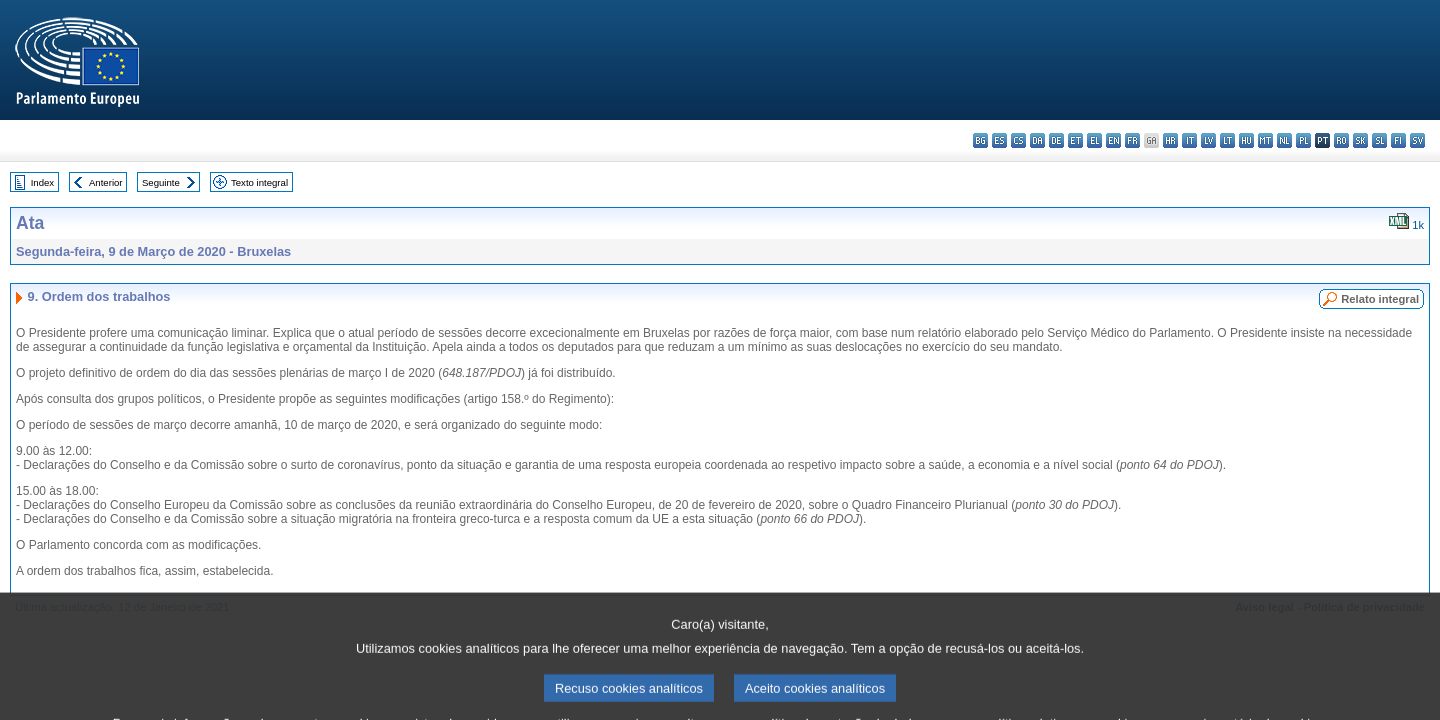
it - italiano (1189, 140)
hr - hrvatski (1170, 140)
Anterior (106, 182)
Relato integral (1380, 299)
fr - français (1132, 140)
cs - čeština (1018, 140)
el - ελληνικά (1094, 140)
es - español (999, 140)
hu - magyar (1246, 140)
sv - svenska (1417, 140)
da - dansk (1037, 140)
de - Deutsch (1056, 140)
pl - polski (1303, 140)
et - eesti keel (1075, 140)
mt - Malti (1265, 140)
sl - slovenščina (1379, 140)
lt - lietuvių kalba (1227, 140)
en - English (1113, 140)
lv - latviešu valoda (1208, 140)
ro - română (1341, 140)
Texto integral (259, 182)
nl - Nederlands (1284, 140)
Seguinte (161, 182)
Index (42, 182)
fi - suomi (1398, 140)
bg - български (980, 140)
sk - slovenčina (1360, 140)
